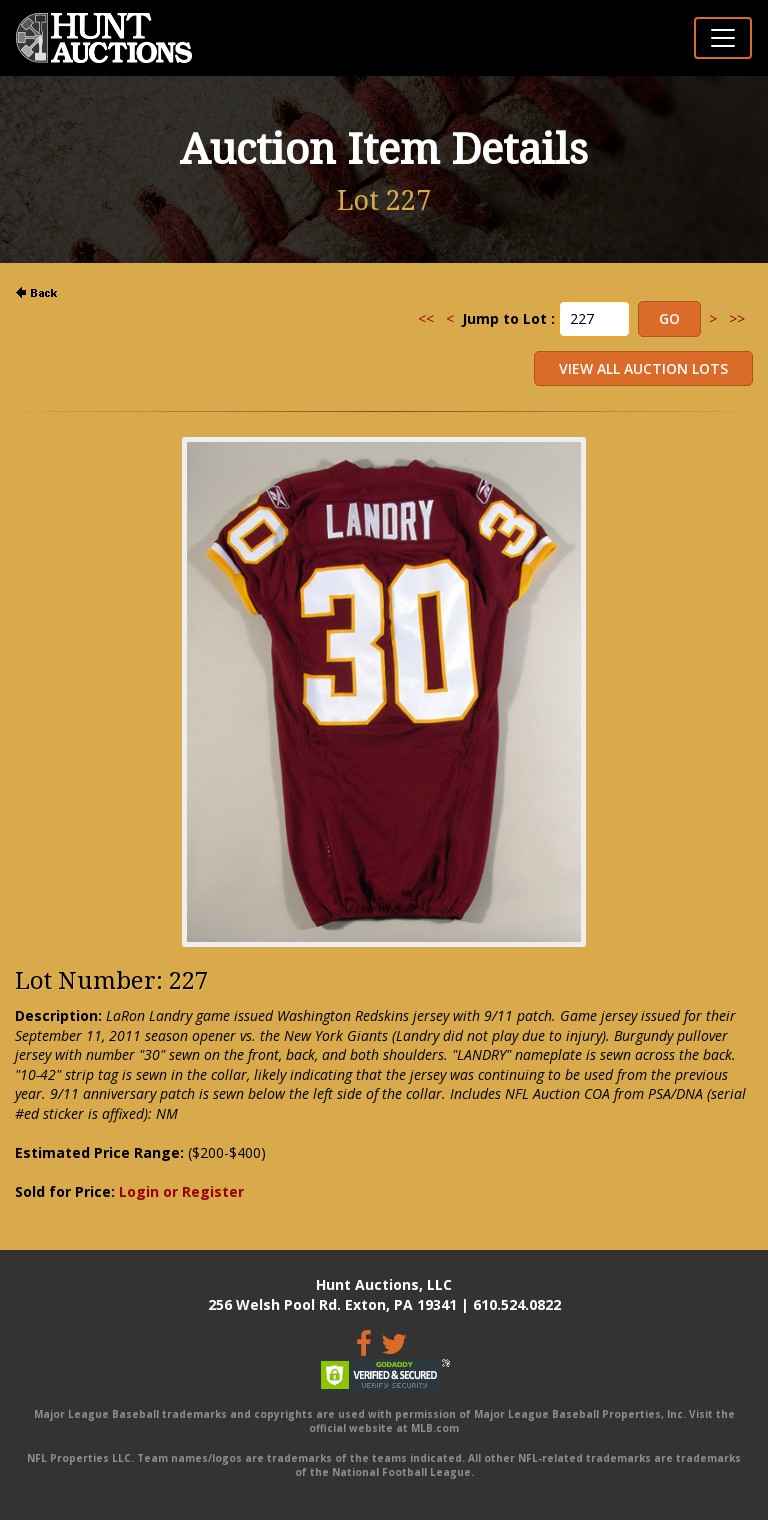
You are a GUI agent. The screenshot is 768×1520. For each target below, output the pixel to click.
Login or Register (181, 1191)
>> (737, 318)
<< (426, 318)
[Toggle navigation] (723, 38)
